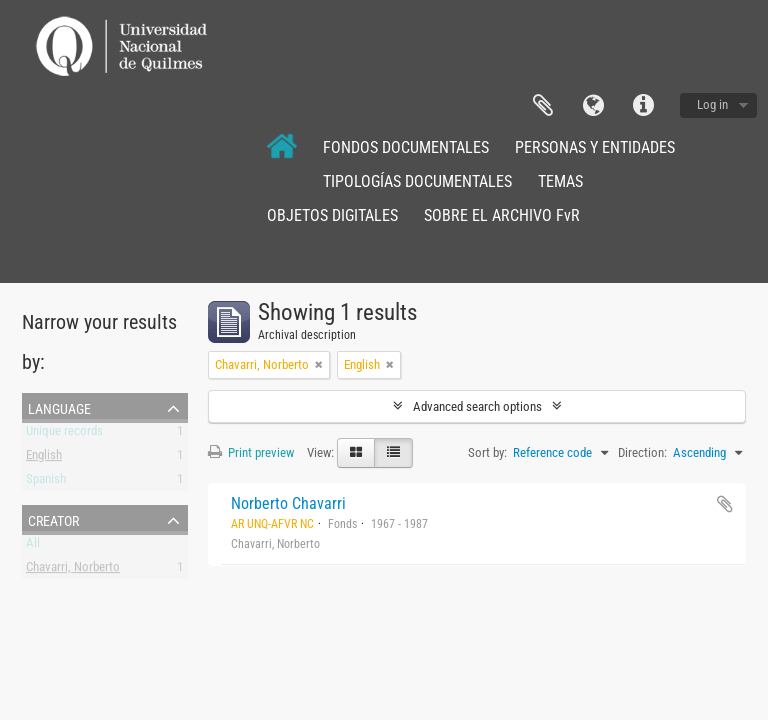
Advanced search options (477, 406)
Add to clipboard (725, 504)
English (44, 458)
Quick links (643, 106)
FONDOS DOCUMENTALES (406, 147)
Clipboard (543, 106)
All (33, 546)
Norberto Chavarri (288, 503)
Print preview (251, 452)
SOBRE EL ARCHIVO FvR (502, 215)
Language (593, 106)
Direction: (642, 452)
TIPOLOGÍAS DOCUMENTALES (417, 181)
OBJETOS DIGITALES (332, 215)
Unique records (64, 434)
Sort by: (487, 452)
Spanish (46, 482)
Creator (53, 519)
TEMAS (560, 181)
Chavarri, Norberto (73, 570)
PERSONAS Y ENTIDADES (595, 147)
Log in (712, 104)
